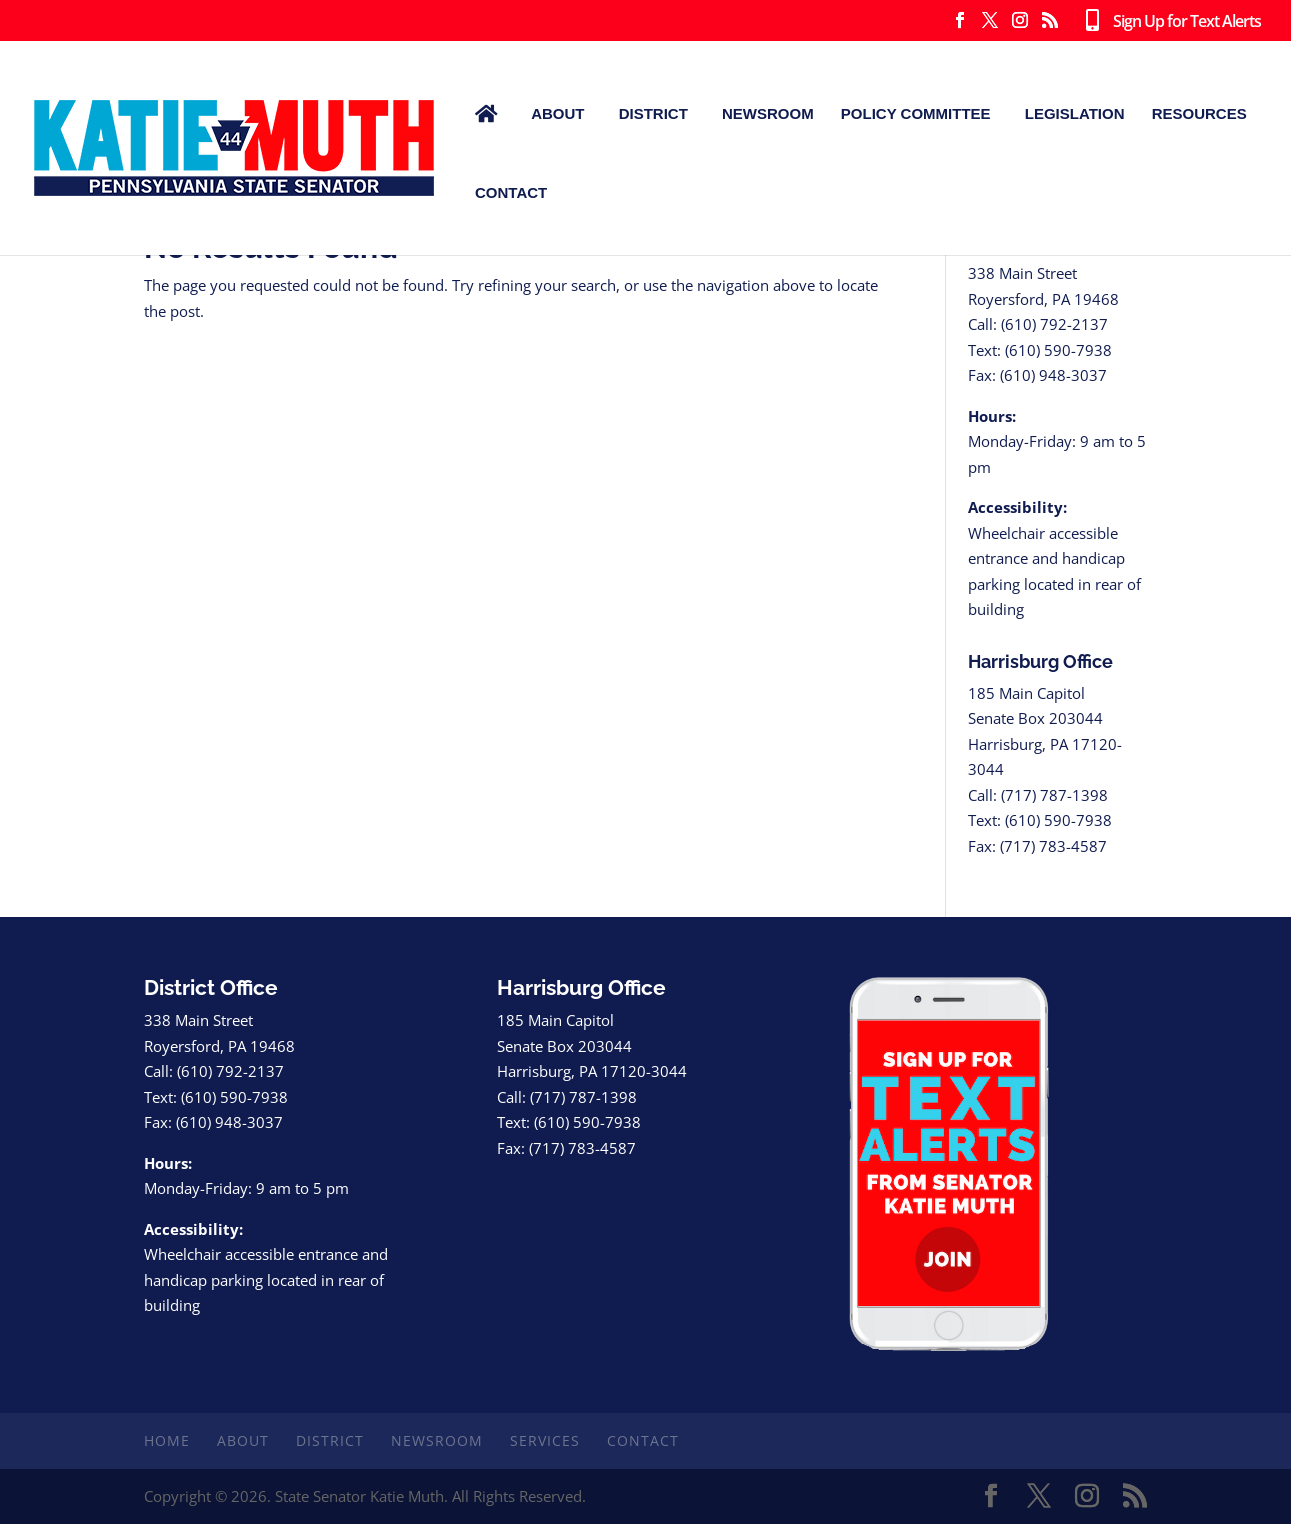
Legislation (1075, 113)
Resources (1199, 113)
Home (167, 1440)
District (653, 113)
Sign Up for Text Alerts (1169, 22)
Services (545, 1440)
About (557, 113)
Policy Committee (916, 113)
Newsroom (768, 113)
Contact (511, 192)
